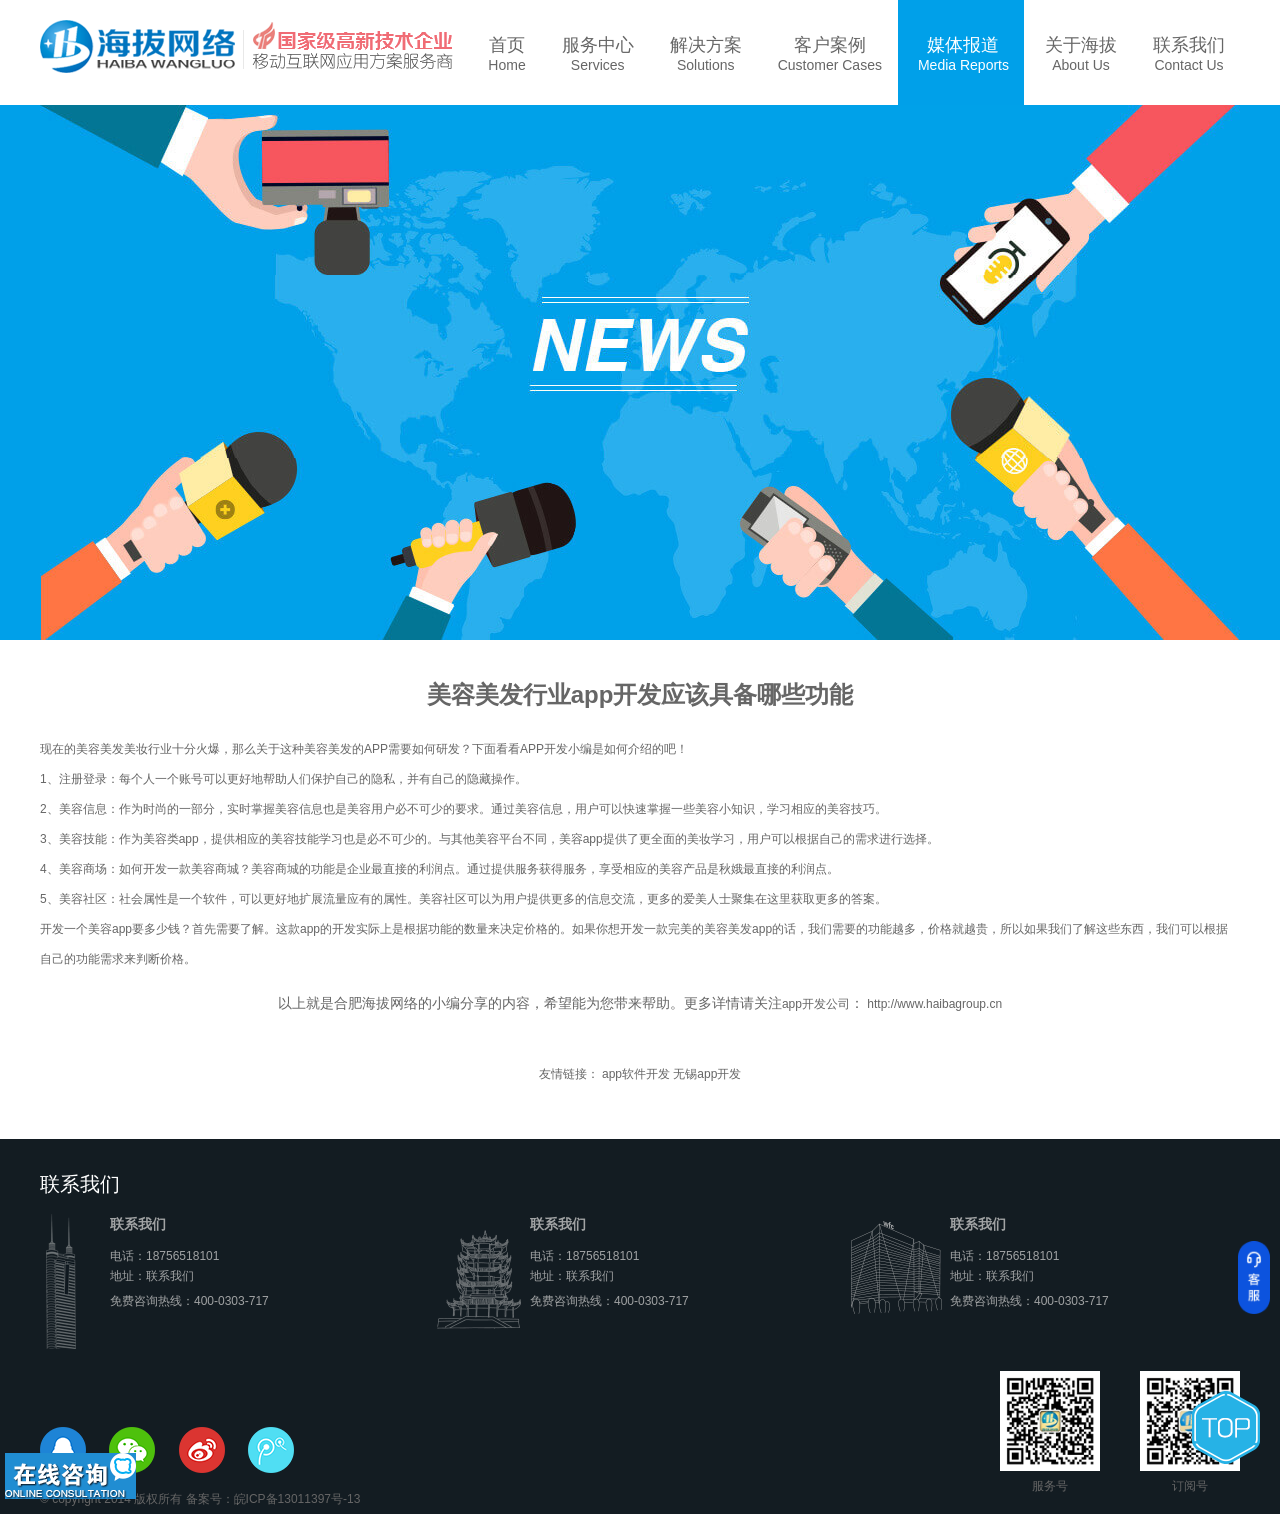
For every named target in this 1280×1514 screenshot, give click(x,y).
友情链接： (569, 1074)
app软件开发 (636, 1074)
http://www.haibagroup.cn (933, 1004)
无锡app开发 (707, 1074)
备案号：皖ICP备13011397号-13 (273, 1499)
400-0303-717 (231, 1301)
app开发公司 (816, 1004)
